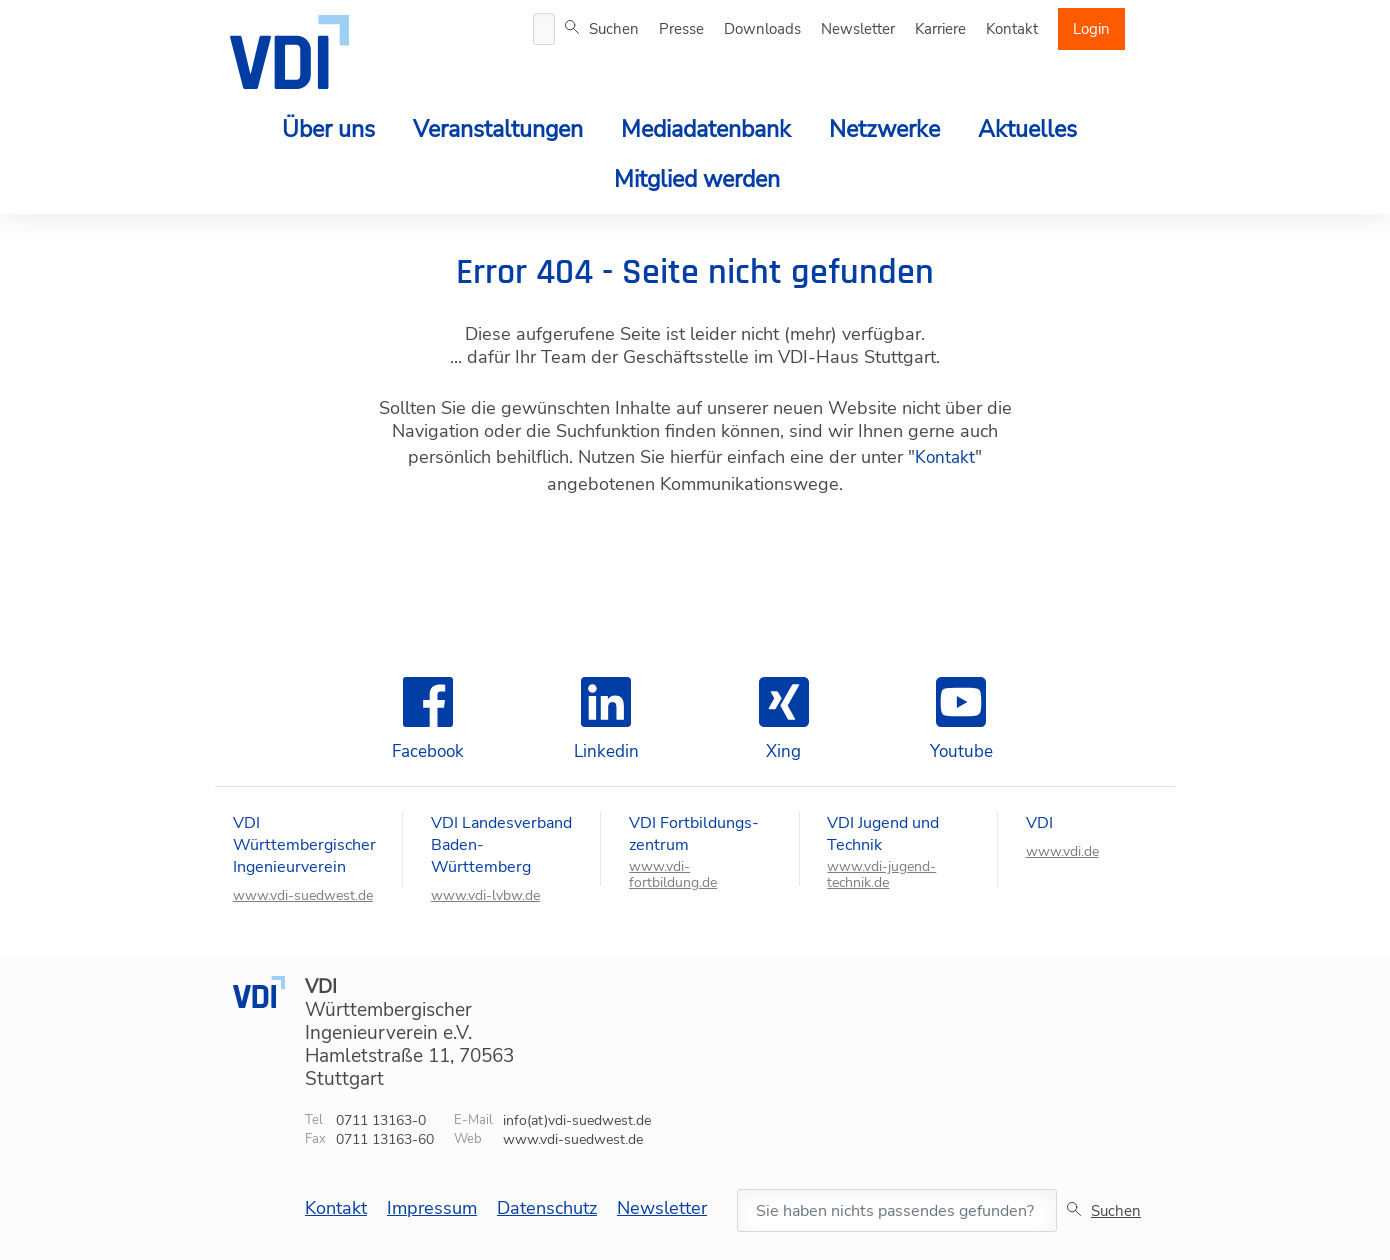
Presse (681, 29)
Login (1091, 29)
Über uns (328, 129)
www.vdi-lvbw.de (485, 896)
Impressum (432, 1208)
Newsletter (858, 29)
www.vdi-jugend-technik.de (881, 875)
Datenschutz (547, 1208)
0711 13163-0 (381, 1120)
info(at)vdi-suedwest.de (577, 1120)
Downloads (762, 29)
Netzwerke (884, 129)
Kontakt (1012, 29)
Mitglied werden (697, 179)
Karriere (940, 29)
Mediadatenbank (706, 129)
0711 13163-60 (385, 1139)
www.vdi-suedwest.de (303, 896)
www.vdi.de (1062, 852)
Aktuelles (1027, 129)
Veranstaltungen (498, 129)
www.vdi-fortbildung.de (673, 875)
